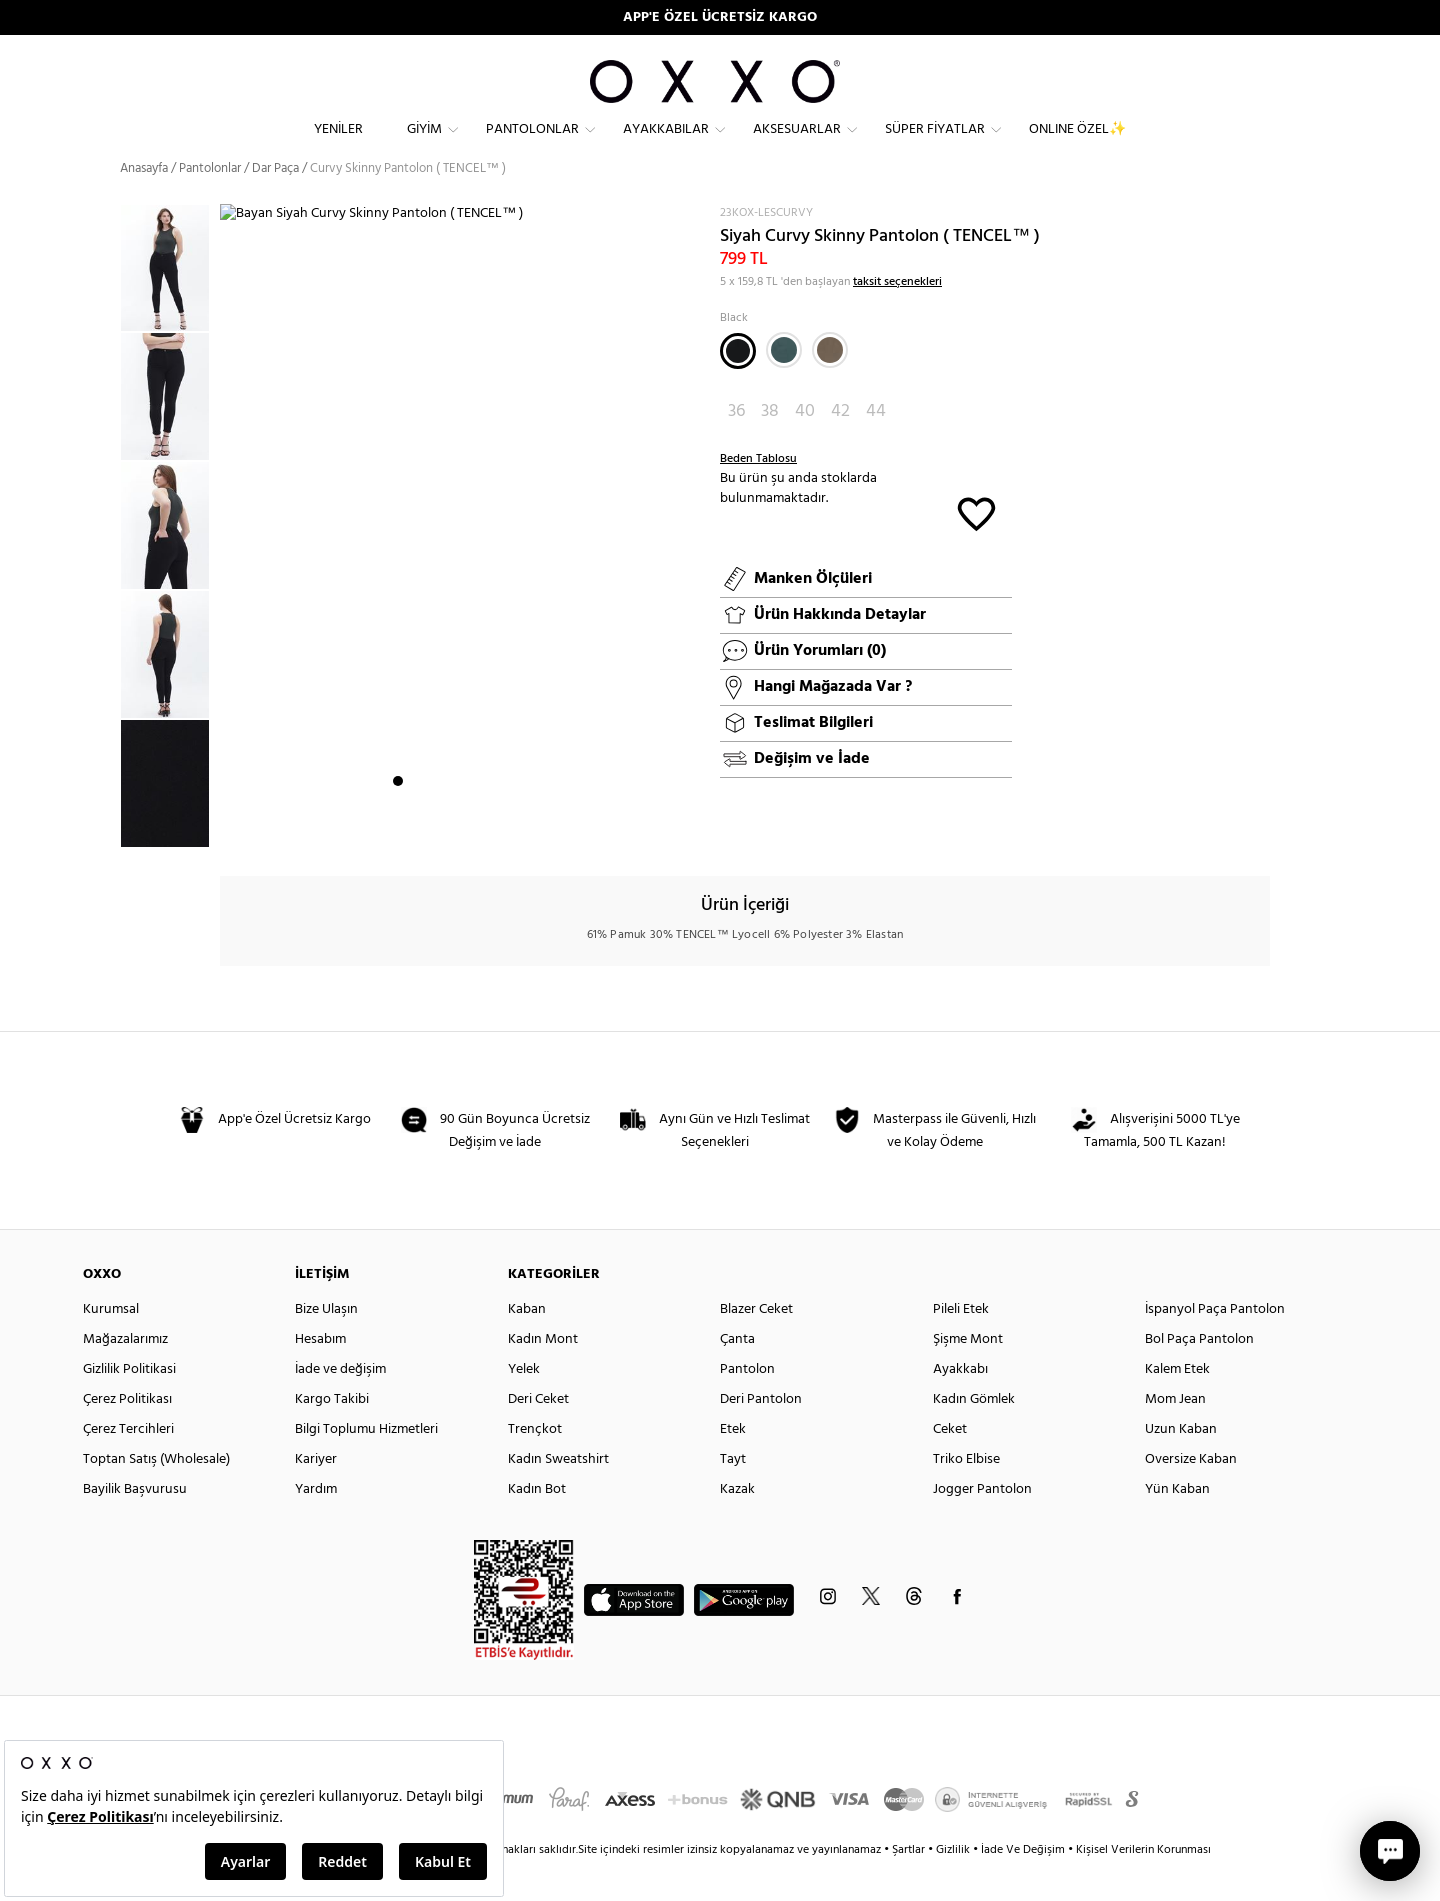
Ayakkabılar (666, 145)
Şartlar (910, 1886)
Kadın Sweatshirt (558, 1495)
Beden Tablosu (758, 495)
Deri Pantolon (761, 1435)
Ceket (950, 1465)
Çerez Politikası (127, 1435)
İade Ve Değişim (1023, 1886)
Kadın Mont (543, 1375)
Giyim (424, 145)
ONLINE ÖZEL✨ (1077, 145)
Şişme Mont (968, 1375)
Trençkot (535, 1465)
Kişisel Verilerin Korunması (1143, 1886)
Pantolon (747, 1405)
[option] (170, 304)
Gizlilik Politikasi (129, 1405)
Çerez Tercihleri (128, 1465)
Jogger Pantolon (982, 1525)
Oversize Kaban (1191, 1495)
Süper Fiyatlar (935, 145)
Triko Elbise (966, 1495)
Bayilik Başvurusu (135, 1525)
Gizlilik (954, 1886)
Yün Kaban (1177, 1525)
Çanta (737, 1375)
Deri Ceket (538, 1435)
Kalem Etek (1177, 1405)
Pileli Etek (961, 1345)
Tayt (733, 1495)
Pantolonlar (532, 145)
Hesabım (320, 1375)
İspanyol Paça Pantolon (1215, 1345)
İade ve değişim (340, 1405)
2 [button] (416, 831)
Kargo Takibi (332, 1435)
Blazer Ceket (756, 1345)
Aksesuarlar (797, 145)
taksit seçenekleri (897, 318)
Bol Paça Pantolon (1199, 1375)
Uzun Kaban (1181, 1465)
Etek (733, 1465)
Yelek (524, 1405)
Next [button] (230, 551)
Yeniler (338, 145)
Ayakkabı (960, 1405)
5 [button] (470, 831)
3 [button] (434, 831)
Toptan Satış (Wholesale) (156, 1495)
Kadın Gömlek (974, 1435)
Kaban (527, 1345)
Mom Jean (1175, 1435)
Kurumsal (111, 1345)
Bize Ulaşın (326, 1345)
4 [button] (452, 831)
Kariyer (316, 1495)
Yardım (316, 1525)
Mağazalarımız (125, 1375)
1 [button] (398, 831)
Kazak (737, 1525)
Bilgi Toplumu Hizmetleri (366, 1465)
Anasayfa (144, 204)
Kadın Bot (537, 1525)
